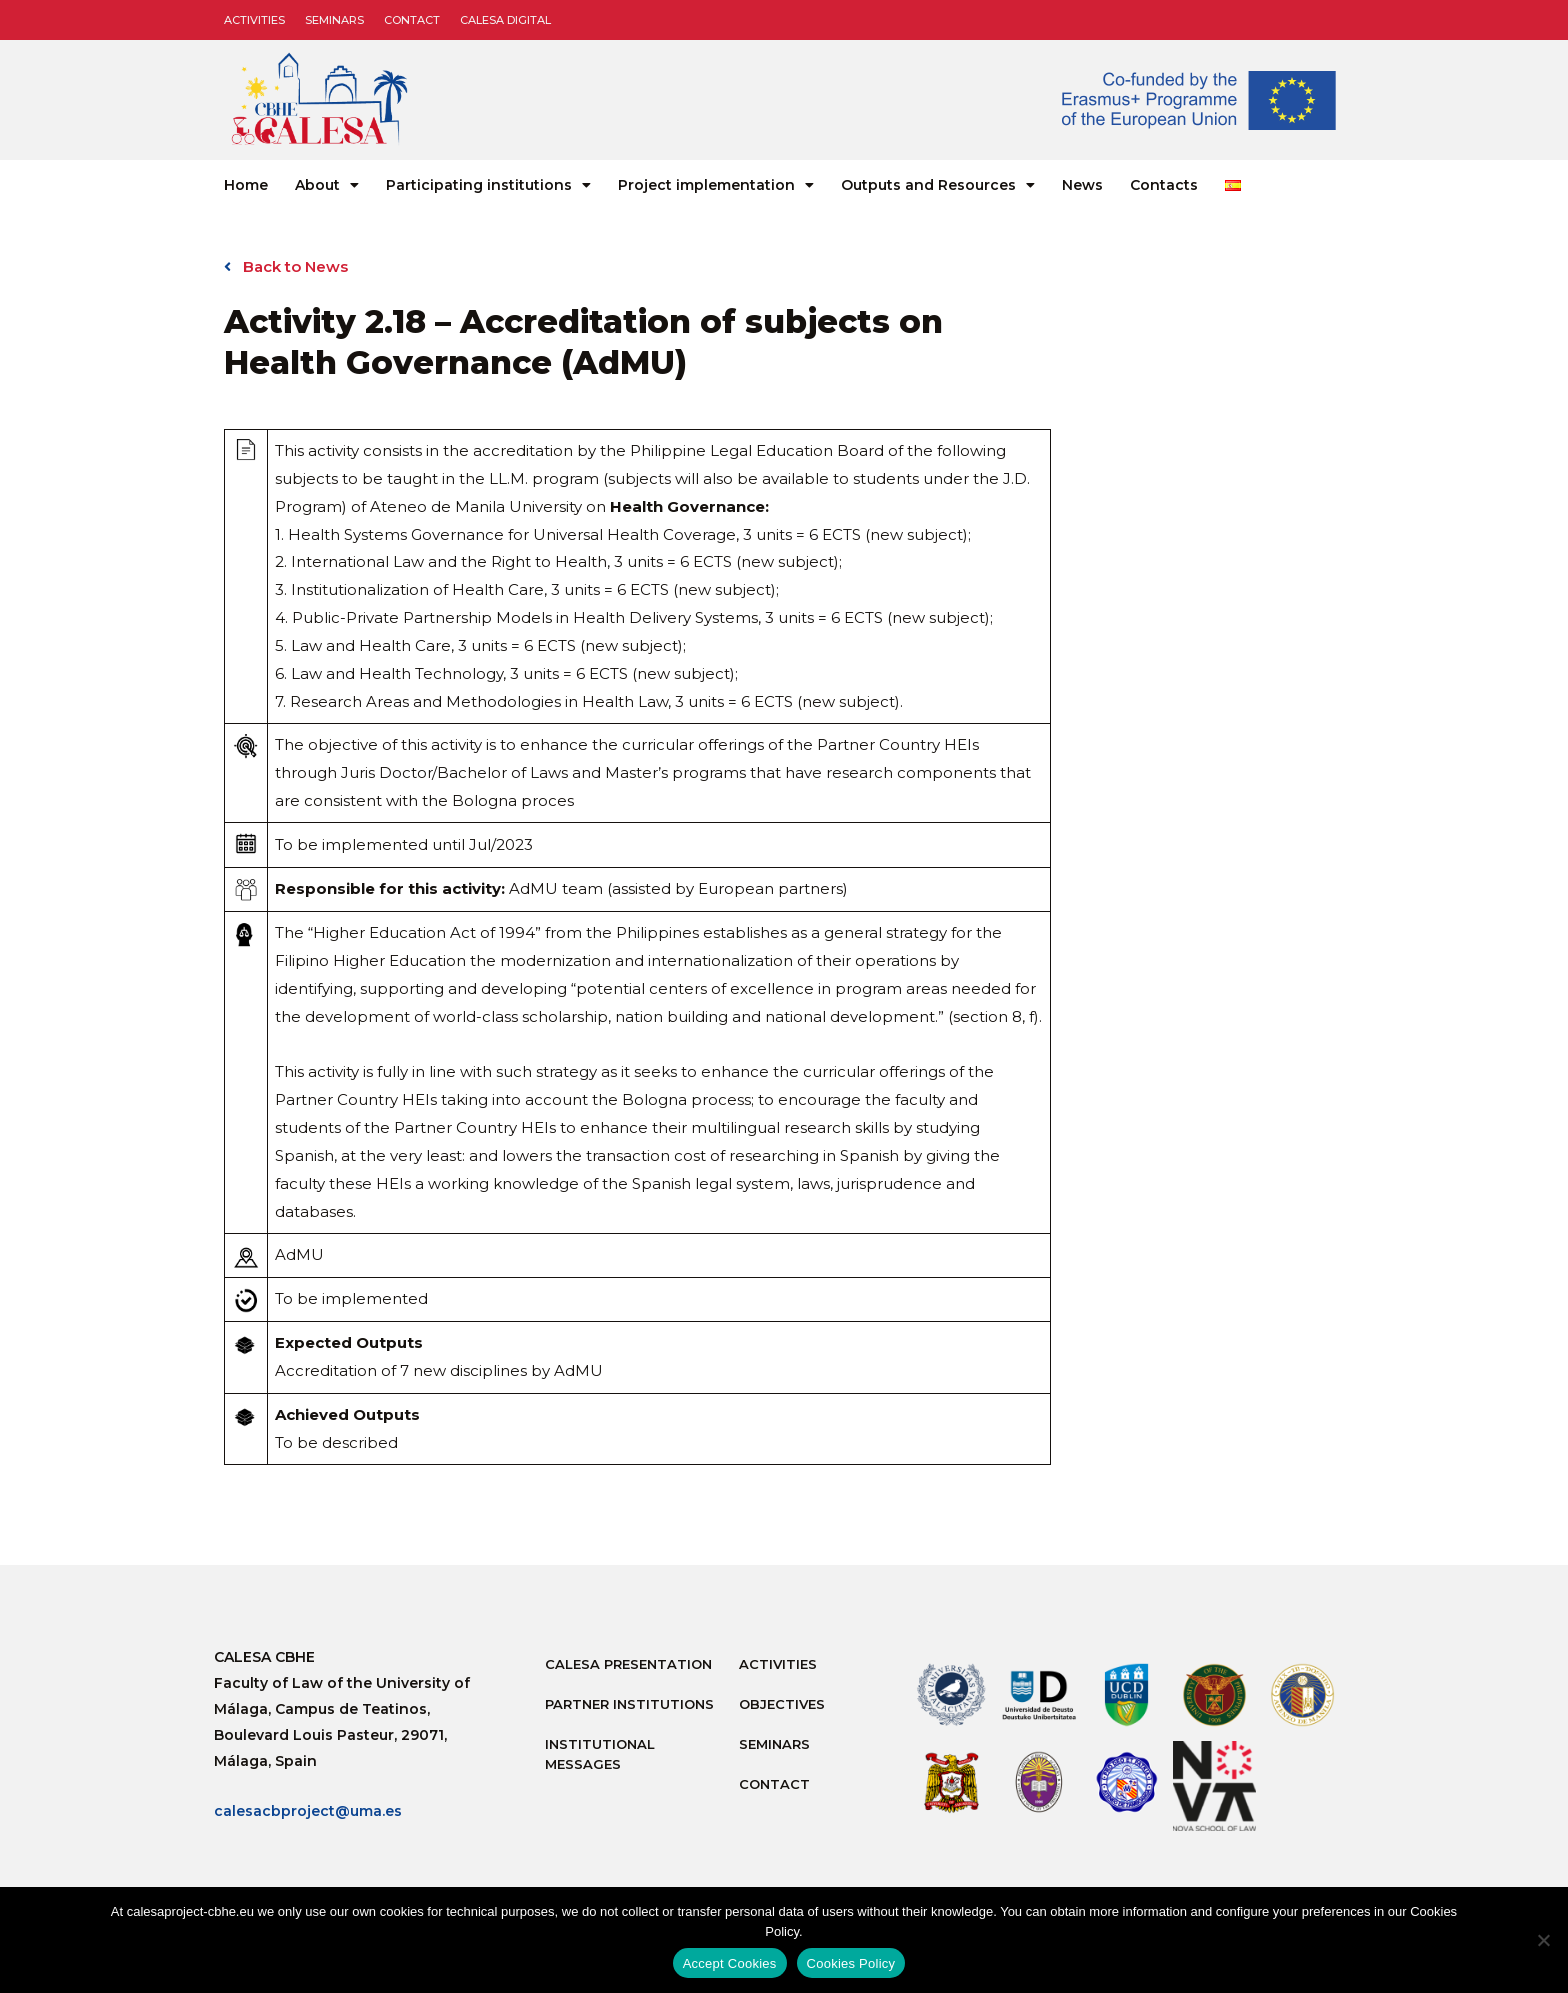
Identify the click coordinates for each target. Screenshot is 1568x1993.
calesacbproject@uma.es (308, 1811)
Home (246, 185)
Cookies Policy (851, 1963)
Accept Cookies (730, 1963)
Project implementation (716, 185)
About (327, 185)
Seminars (334, 20)
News (1082, 185)
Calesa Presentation (628, 1664)
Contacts (1164, 185)
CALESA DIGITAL (505, 20)
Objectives (782, 1704)
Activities (254, 20)
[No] (1543, 1940)
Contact (412, 20)
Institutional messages (600, 1754)
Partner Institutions (629, 1704)
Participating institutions (488, 185)
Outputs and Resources (938, 185)
